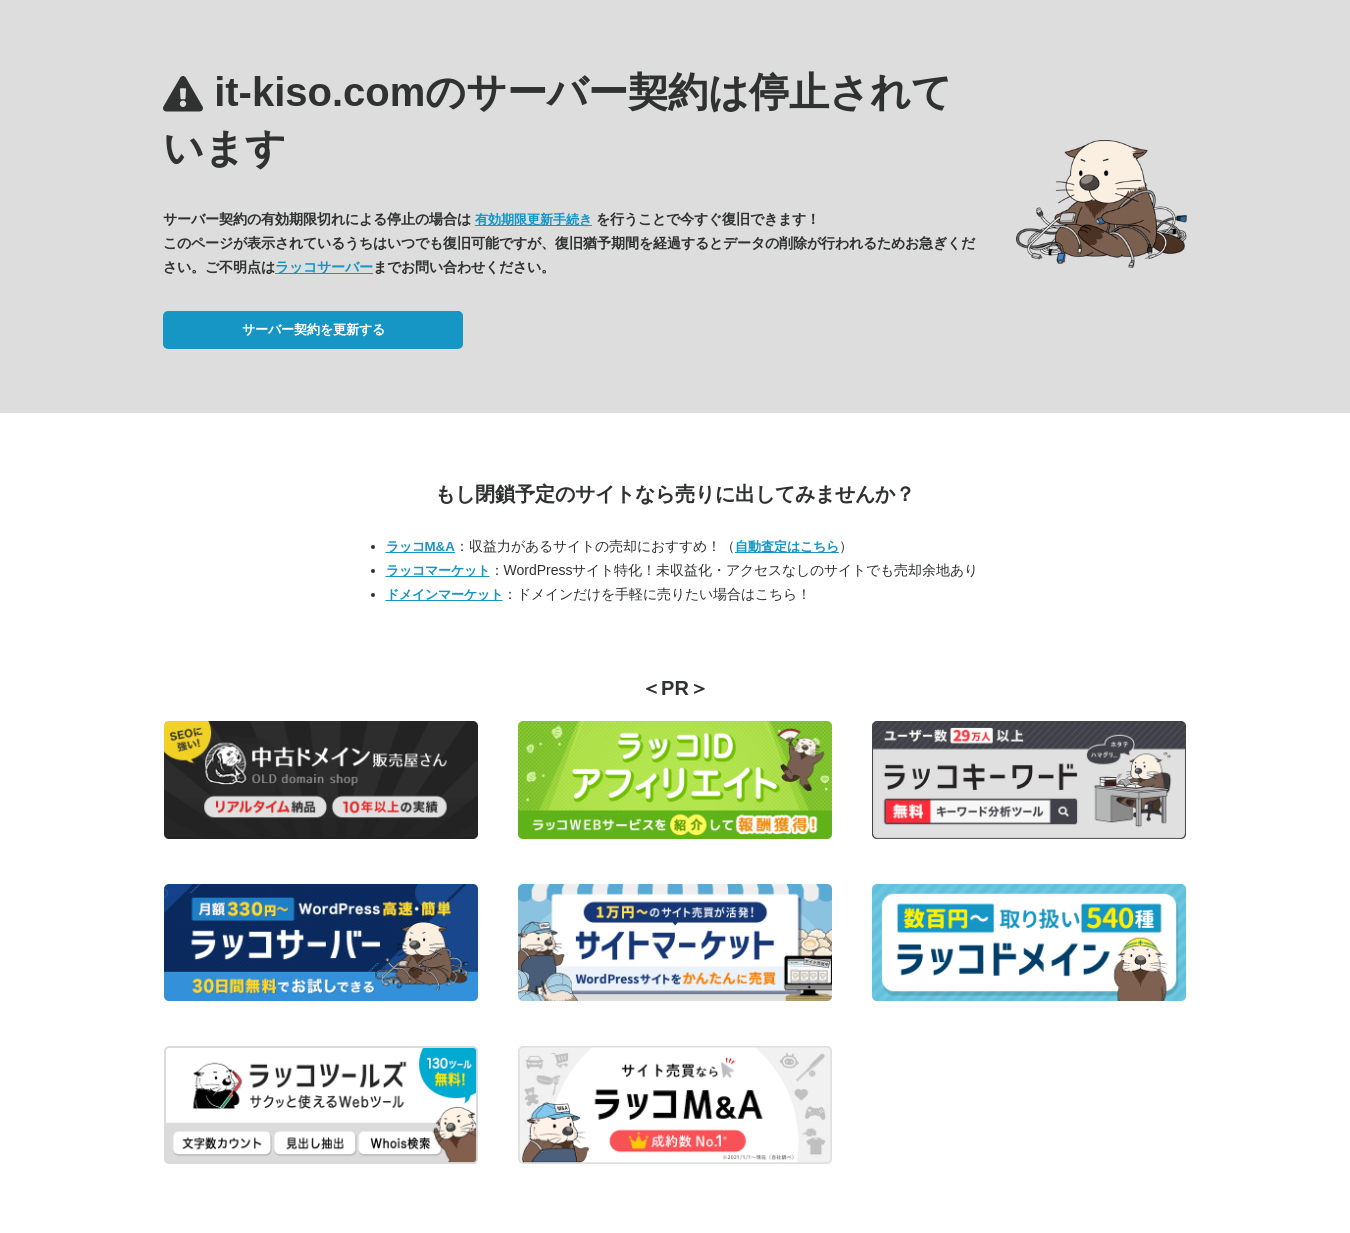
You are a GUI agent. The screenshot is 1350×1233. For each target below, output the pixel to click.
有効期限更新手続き (533, 219)
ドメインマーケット (444, 594)
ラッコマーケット (438, 570)
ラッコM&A (420, 546)
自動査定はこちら (787, 546)
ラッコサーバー (324, 267)
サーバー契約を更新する (313, 329)
